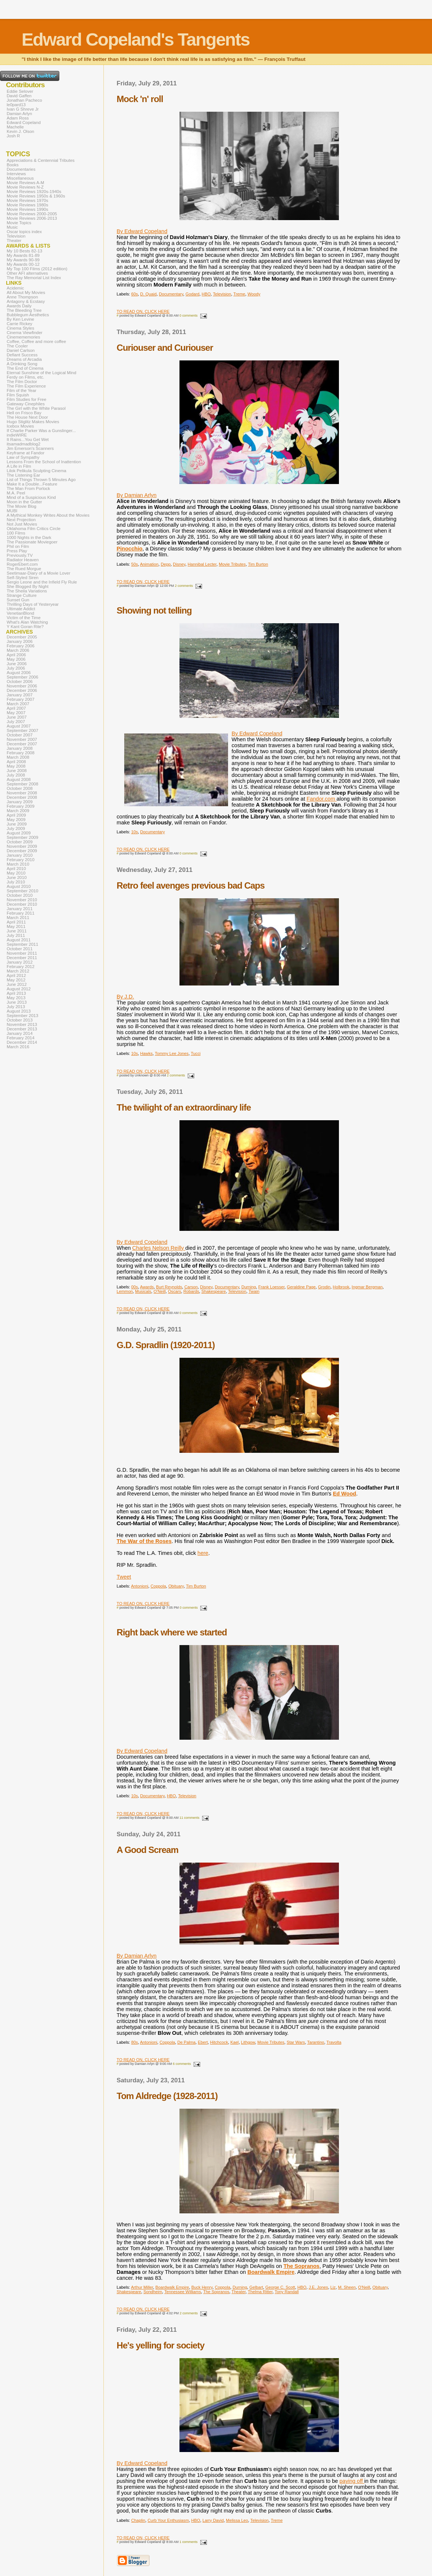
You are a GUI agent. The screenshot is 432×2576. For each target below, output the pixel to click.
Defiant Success (22, 355)
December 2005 (22, 637)
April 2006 (16, 655)
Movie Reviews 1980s (27, 205)
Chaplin (138, 2520)
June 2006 (17, 663)
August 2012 (19, 989)
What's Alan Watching (27, 622)
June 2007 (17, 717)
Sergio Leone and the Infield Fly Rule (42, 582)
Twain (253, 1291)
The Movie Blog (21, 506)
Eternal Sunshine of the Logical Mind (41, 372)
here (203, 1553)
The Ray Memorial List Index (34, 277)
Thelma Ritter (260, 2291)
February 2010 (20, 859)
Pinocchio (130, 549)
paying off (351, 2481)
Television (222, 294)
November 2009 (22, 846)
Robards (191, 1291)
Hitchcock (219, 2042)
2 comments (184, 586)
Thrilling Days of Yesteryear (33, 604)
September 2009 (22, 837)
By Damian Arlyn (137, 495)
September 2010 (22, 891)
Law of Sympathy (23, 457)
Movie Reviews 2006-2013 (32, 218)
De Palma (186, 2042)
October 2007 (20, 735)
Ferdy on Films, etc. (25, 377)
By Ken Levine (20, 319)
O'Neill (160, 1291)
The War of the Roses (144, 1541)
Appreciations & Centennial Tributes (41, 160)
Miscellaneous (20, 178)
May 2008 (16, 766)
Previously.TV (20, 555)
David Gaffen (19, 96)
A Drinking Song (22, 364)
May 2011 (16, 926)
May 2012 (16, 980)
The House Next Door (27, 417)
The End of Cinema (25, 368)
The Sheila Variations (27, 591)
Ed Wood (344, 1494)
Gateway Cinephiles (25, 404)
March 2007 (18, 704)
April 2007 (16, 708)
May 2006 (16, 659)
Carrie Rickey (19, 323)
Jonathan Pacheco (24, 100)
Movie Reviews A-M (25, 182)
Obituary (176, 1586)
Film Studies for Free (26, 399)
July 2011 (16, 935)
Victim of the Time (23, 617)
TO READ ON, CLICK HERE (143, 311)
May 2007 (16, 712)
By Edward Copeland (142, 231)
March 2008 (18, 757)
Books (13, 165)
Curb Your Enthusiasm (168, 2520)
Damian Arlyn (19, 113)
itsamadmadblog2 (23, 444)
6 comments (182, 2064)
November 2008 (22, 793)
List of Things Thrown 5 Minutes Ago (41, 479)
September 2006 (22, 677)
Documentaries (21, 169)
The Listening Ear (23, 475)
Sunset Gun (18, 600)
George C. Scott (280, 2287)
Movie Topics (19, 222)
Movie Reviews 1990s (27, 209)
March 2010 (18, 864)
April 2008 (16, 761)
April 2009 (16, 815)
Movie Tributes (232, 564)
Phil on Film (18, 546)
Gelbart (256, 2287)
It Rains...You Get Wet (28, 439)
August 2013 (19, 1011)
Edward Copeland (24, 122)
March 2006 (18, 650)
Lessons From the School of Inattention (44, 462)
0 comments (188, 315)
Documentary (171, 294)
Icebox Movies (20, 426)
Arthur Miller (142, 2287)
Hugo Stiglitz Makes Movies (33, 421)
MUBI (12, 511)
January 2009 (20, 802)
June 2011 (17, 931)
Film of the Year (21, 390)
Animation (149, 564)
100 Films (16, 533)
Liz (333, 2287)
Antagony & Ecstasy (26, 301)
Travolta (333, 2042)
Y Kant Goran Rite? (25, 626)
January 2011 (20, 908)
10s (134, 832)
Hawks (146, 1053)
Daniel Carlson (21, 350)
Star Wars (296, 2042)
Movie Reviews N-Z (25, 187)
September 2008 (22, 784)
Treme (239, 294)
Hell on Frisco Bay (24, 413)
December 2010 (22, 904)
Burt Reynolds (169, 1287)
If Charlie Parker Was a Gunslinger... (41, 430)
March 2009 (18, 810)
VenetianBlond (20, 613)
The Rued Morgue (24, 568)
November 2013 (22, 1024)
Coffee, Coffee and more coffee (36, 341)
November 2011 (22, 953)
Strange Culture (22, 595)
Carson (191, 1287)
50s (134, 564)
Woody (253, 294)
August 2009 (19, 833)
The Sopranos (301, 2266)
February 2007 (20, 699)
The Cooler (17, 346)
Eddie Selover (20, 91)
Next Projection (21, 519)
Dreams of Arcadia (24, 359)
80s (134, 2042)
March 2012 (18, 971)
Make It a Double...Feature (32, 484)
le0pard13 (16, 104)
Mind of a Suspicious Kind (31, 497)
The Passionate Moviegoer (32, 542)
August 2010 (19, 886)
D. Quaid (148, 294)
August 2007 (19, 726)
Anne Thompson (22, 297)
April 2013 (16, 993)
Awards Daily (19, 306)
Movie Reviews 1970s (27, 200)
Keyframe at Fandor (25, 453)
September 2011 (22, 944)
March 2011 (18, 917)
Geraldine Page (301, 1287)
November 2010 (22, 900)
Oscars (174, 1291)
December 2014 (22, 1042)
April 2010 (16, 868)
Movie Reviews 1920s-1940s (34, 191)
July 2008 (16, 775)
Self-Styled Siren (23, 577)
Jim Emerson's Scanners (30, 448)
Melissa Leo (237, 2520)
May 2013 (16, 998)
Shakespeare (213, 1291)
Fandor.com (322, 799)
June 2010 (17, 877)
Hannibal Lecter (202, 564)
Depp (166, 564)
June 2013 (17, 1002)
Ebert (203, 2042)
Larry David (213, 2520)
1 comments (188, 2542)
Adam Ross (18, 118)
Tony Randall (287, 2291)
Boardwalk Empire (270, 2272)
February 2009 (20, 806)
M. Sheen (347, 2287)
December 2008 (22, 797)
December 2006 (22, 690)
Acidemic (15, 288)
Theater (238, 2291)
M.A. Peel (16, 493)
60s (134, 294)
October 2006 (20, 681)
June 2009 (17, 824)
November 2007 (22, 739)
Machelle (15, 127)
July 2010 (16, 882)
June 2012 (17, 984)
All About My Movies (26, 292)
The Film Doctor (22, 381)
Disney (179, 564)
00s (134, 1287)
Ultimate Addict (21, 609)
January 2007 (20, 695)
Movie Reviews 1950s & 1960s (36, 196)
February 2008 (20, 753)
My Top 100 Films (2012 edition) (37, 269)
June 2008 (17, 770)
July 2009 (16, 828)
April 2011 (16, 922)
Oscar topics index (24, 231)
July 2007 (16, 721)
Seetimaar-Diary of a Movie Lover (38, 573)
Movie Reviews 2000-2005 (32, 214)
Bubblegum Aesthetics (28, 315)
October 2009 (20, 842)
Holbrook (341, 1287)
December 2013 (22, 1029)
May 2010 (16, 873)
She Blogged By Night (28, 586)
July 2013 (16, 1006)
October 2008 (20, 788)
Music (12, 227)
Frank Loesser (271, 1287)
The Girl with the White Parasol (36, 408)
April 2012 (16, 975)
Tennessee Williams (182, 2291)
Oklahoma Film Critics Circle (33, 528)
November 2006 (22, 686)
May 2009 (16, 819)
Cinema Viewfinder (24, 332)
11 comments (189, 1818)
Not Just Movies (22, 524)
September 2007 (22, 730)
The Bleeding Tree (24, 310)
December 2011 (22, 957)
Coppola (158, 1586)
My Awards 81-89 (23, 255)
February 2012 (20, 966)
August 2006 (19, 672)
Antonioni (139, 1586)
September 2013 (22, 1015)
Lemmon (125, 1291)
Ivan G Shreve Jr (23, 109)
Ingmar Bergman (367, 1287)
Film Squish (18, 395)
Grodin (324, 1287)
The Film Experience (26, 386)
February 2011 (20, 913)
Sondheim (153, 2291)
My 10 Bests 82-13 (24, 251)
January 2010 (20, 855)
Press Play (17, 551)
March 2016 (18, 1047)
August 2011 (19, 940)
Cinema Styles (20, 328)
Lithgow (248, 2042)
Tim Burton (258, 564)
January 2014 (20, 1033)
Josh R (13, 136)
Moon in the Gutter (24, 502)
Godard (192, 294)
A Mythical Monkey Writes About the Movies (48, 515)
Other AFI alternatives (27, 273)
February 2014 (20, 1038)
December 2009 (22, 851)
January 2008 (20, 748)
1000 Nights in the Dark (29, 537)
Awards (147, 1287)
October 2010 (20, 895)
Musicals (143, 1291)
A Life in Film (19, 466)
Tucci (195, 1053)
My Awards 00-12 (23, 264)
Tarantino (315, 2042)
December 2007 (22, 744)
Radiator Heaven (23, 560)
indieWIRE (17, 435)
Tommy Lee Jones (172, 1053)
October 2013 (20, 1020)
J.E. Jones (318, 2287)
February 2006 (20, 646)
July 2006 (16, 668)
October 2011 (20, 949)
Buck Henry (201, 2287)
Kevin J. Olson (20, 131)
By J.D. (125, 997)
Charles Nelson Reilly (158, 1248)
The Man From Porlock (28, 488)
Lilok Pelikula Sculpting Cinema (36, 470)
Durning (248, 1287)
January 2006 (20, 641)
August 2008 (19, 779)
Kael (234, 2042)
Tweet (124, 1577)
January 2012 (20, 962)
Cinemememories (23, 337)
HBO (206, 294)
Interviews (16, 173)
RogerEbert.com (22, 564)
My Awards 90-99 (23, 260)
